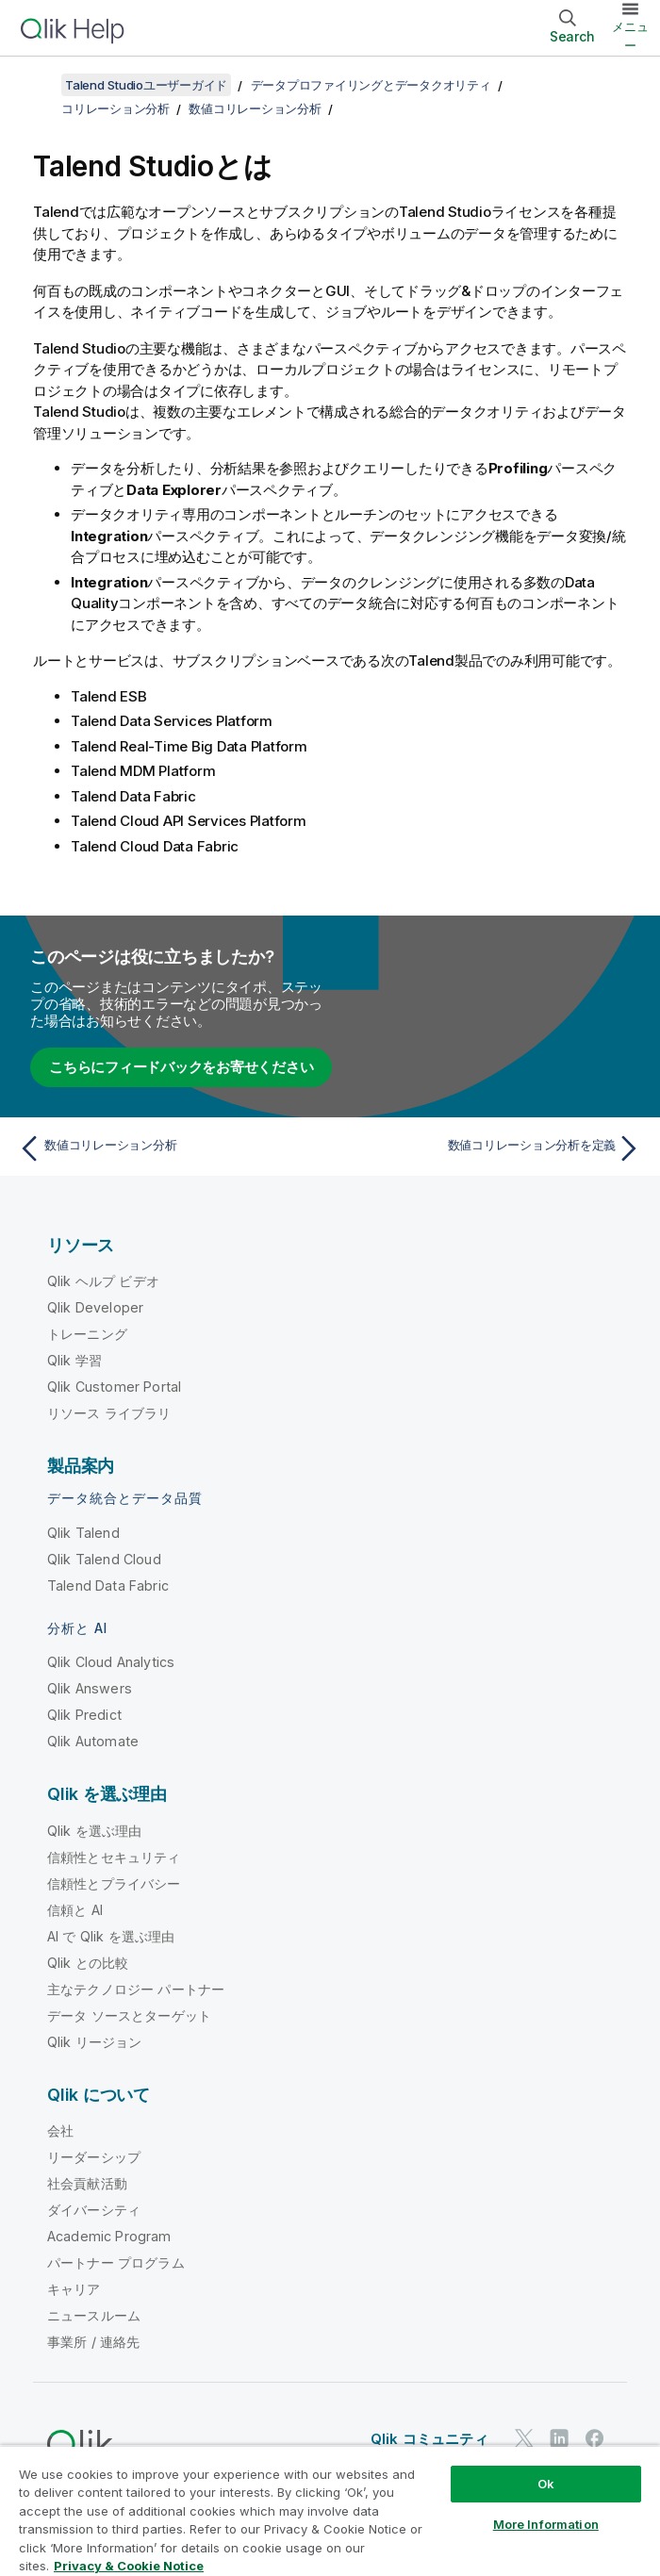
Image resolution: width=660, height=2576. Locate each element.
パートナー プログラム (116, 2262)
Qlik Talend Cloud (104, 1559)
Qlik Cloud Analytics (110, 1662)
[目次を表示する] (38, 85)
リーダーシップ (93, 2157)
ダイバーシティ (93, 2210)
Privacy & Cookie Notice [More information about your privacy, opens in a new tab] (129, 2565)
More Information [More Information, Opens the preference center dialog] (546, 2524)
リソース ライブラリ (109, 1413)
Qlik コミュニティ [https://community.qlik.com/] (429, 2439)
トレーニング (87, 1334)
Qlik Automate (93, 1741)
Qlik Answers (89, 1688)
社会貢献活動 (87, 2183)
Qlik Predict (84, 1715)
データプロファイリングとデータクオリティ (371, 84)
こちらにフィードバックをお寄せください (181, 1067)
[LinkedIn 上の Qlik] (559, 2437)
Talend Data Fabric (108, 1585)
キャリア (74, 2289)
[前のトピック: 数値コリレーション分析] (168, 1148)
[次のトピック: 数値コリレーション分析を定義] (491, 1148)
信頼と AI (75, 1910)
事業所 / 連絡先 (93, 2342)
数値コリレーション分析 (255, 108)
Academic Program (109, 2236)
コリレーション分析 (115, 108)
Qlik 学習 (74, 1360)
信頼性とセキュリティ (114, 1857)
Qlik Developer (95, 1307)
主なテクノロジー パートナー (135, 1989)
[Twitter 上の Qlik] (524, 2437)
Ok (545, 2483)
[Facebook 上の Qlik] (595, 2437)
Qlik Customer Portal (114, 1387)
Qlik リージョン (94, 2042)
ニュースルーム (93, 2315)
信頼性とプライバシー (114, 1883)
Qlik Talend (83, 1533)
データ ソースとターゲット (129, 2015)
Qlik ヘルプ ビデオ (103, 1281)
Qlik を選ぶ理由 (94, 1831)
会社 (60, 2130)
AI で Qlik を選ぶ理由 (110, 1936)
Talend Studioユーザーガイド (146, 84)
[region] (330, 2510)
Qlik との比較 (87, 1963)
